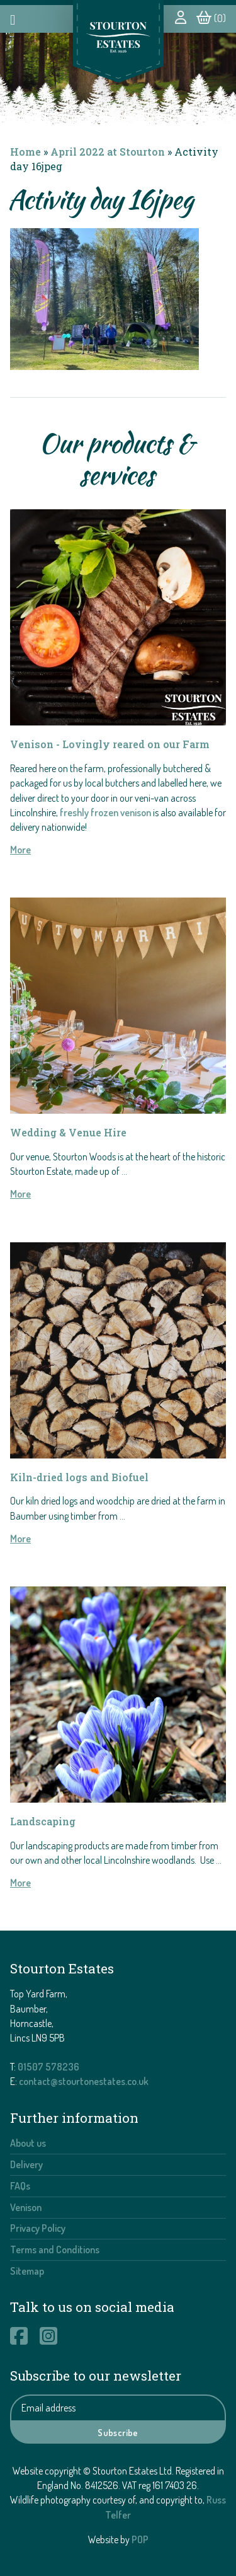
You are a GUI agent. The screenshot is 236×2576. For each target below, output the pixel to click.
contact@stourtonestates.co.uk (84, 2081)
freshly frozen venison (105, 812)
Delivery (26, 2164)
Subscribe (118, 2432)
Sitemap (27, 2271)
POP (140, 2539)
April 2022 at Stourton (107, 151)
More (20, 850)
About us (28, 2143)
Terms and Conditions (54, 2249)
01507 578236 (48, 2066)
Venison (26, 2207)
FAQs (20, 2186)
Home (25, 151)
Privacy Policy (37, 2228)
